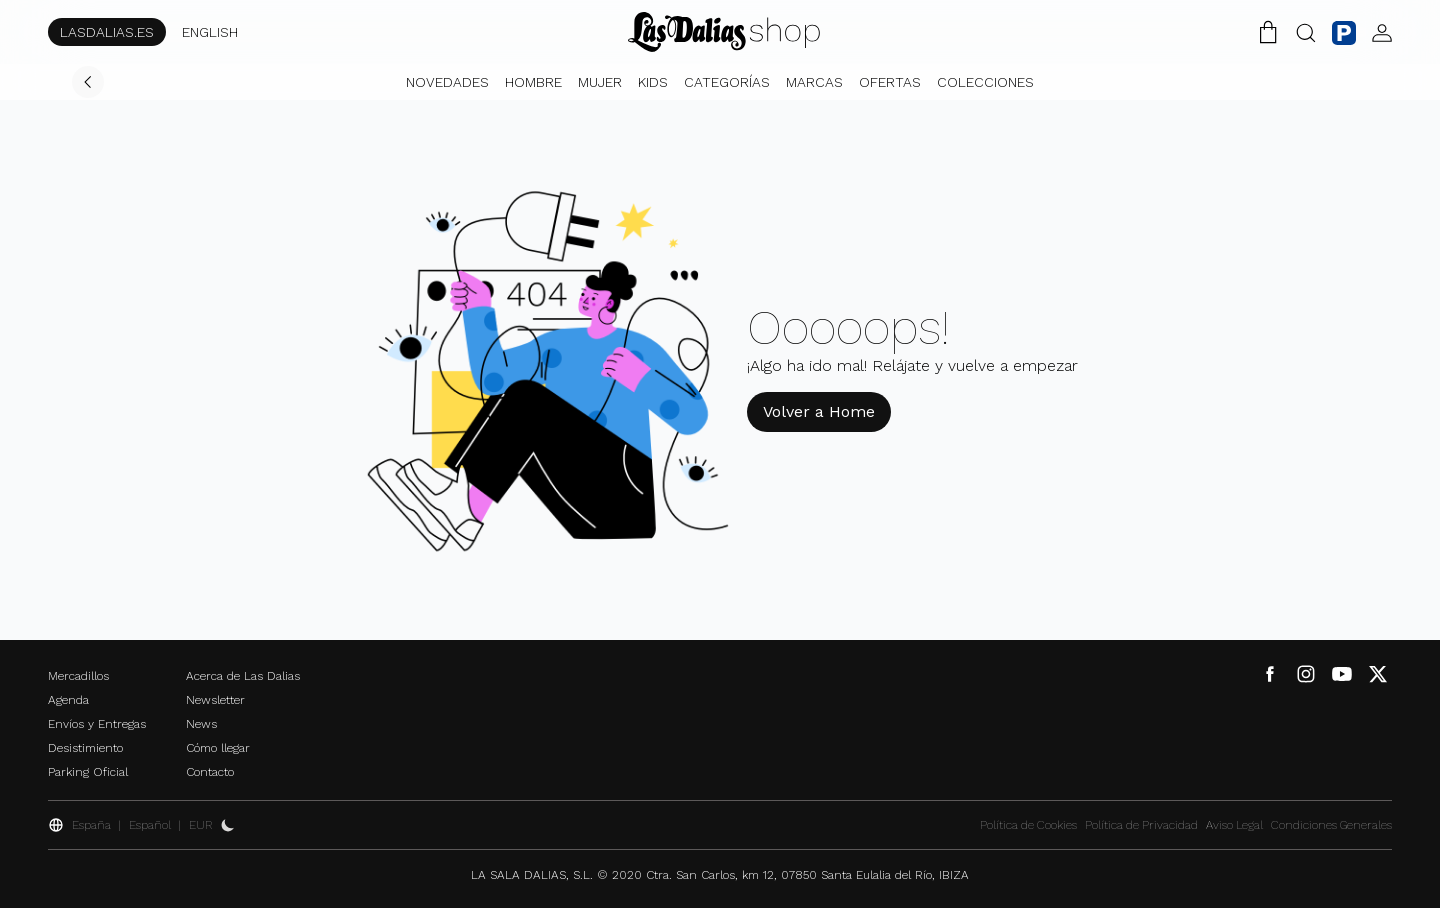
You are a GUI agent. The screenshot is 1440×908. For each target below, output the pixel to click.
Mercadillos (78, 676)
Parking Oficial (88, 772)
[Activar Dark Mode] (228, 825)
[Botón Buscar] (1306, 32)
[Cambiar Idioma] (724, 32)
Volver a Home (819, 411)
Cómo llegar (218, 748)
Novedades (447, 82)
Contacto (210, 772)
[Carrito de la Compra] (1268, 32)
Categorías (727, 82)
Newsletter (215, 700)
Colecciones (985, 82)
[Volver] (88, 82)
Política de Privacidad (1141, 825)
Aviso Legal (1234, 825)
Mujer (600, 82)
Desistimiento (85, 748)
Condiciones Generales (1331, 825)
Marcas (814, 82)
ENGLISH (210, 32)
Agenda (68, 700)
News (201, 724)
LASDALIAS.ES (107, 32)
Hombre (533, 82)
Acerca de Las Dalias (243, 676)
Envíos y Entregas (97, 724)
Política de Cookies (1028, 825)
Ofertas (890, 82)
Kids (653, 82)
